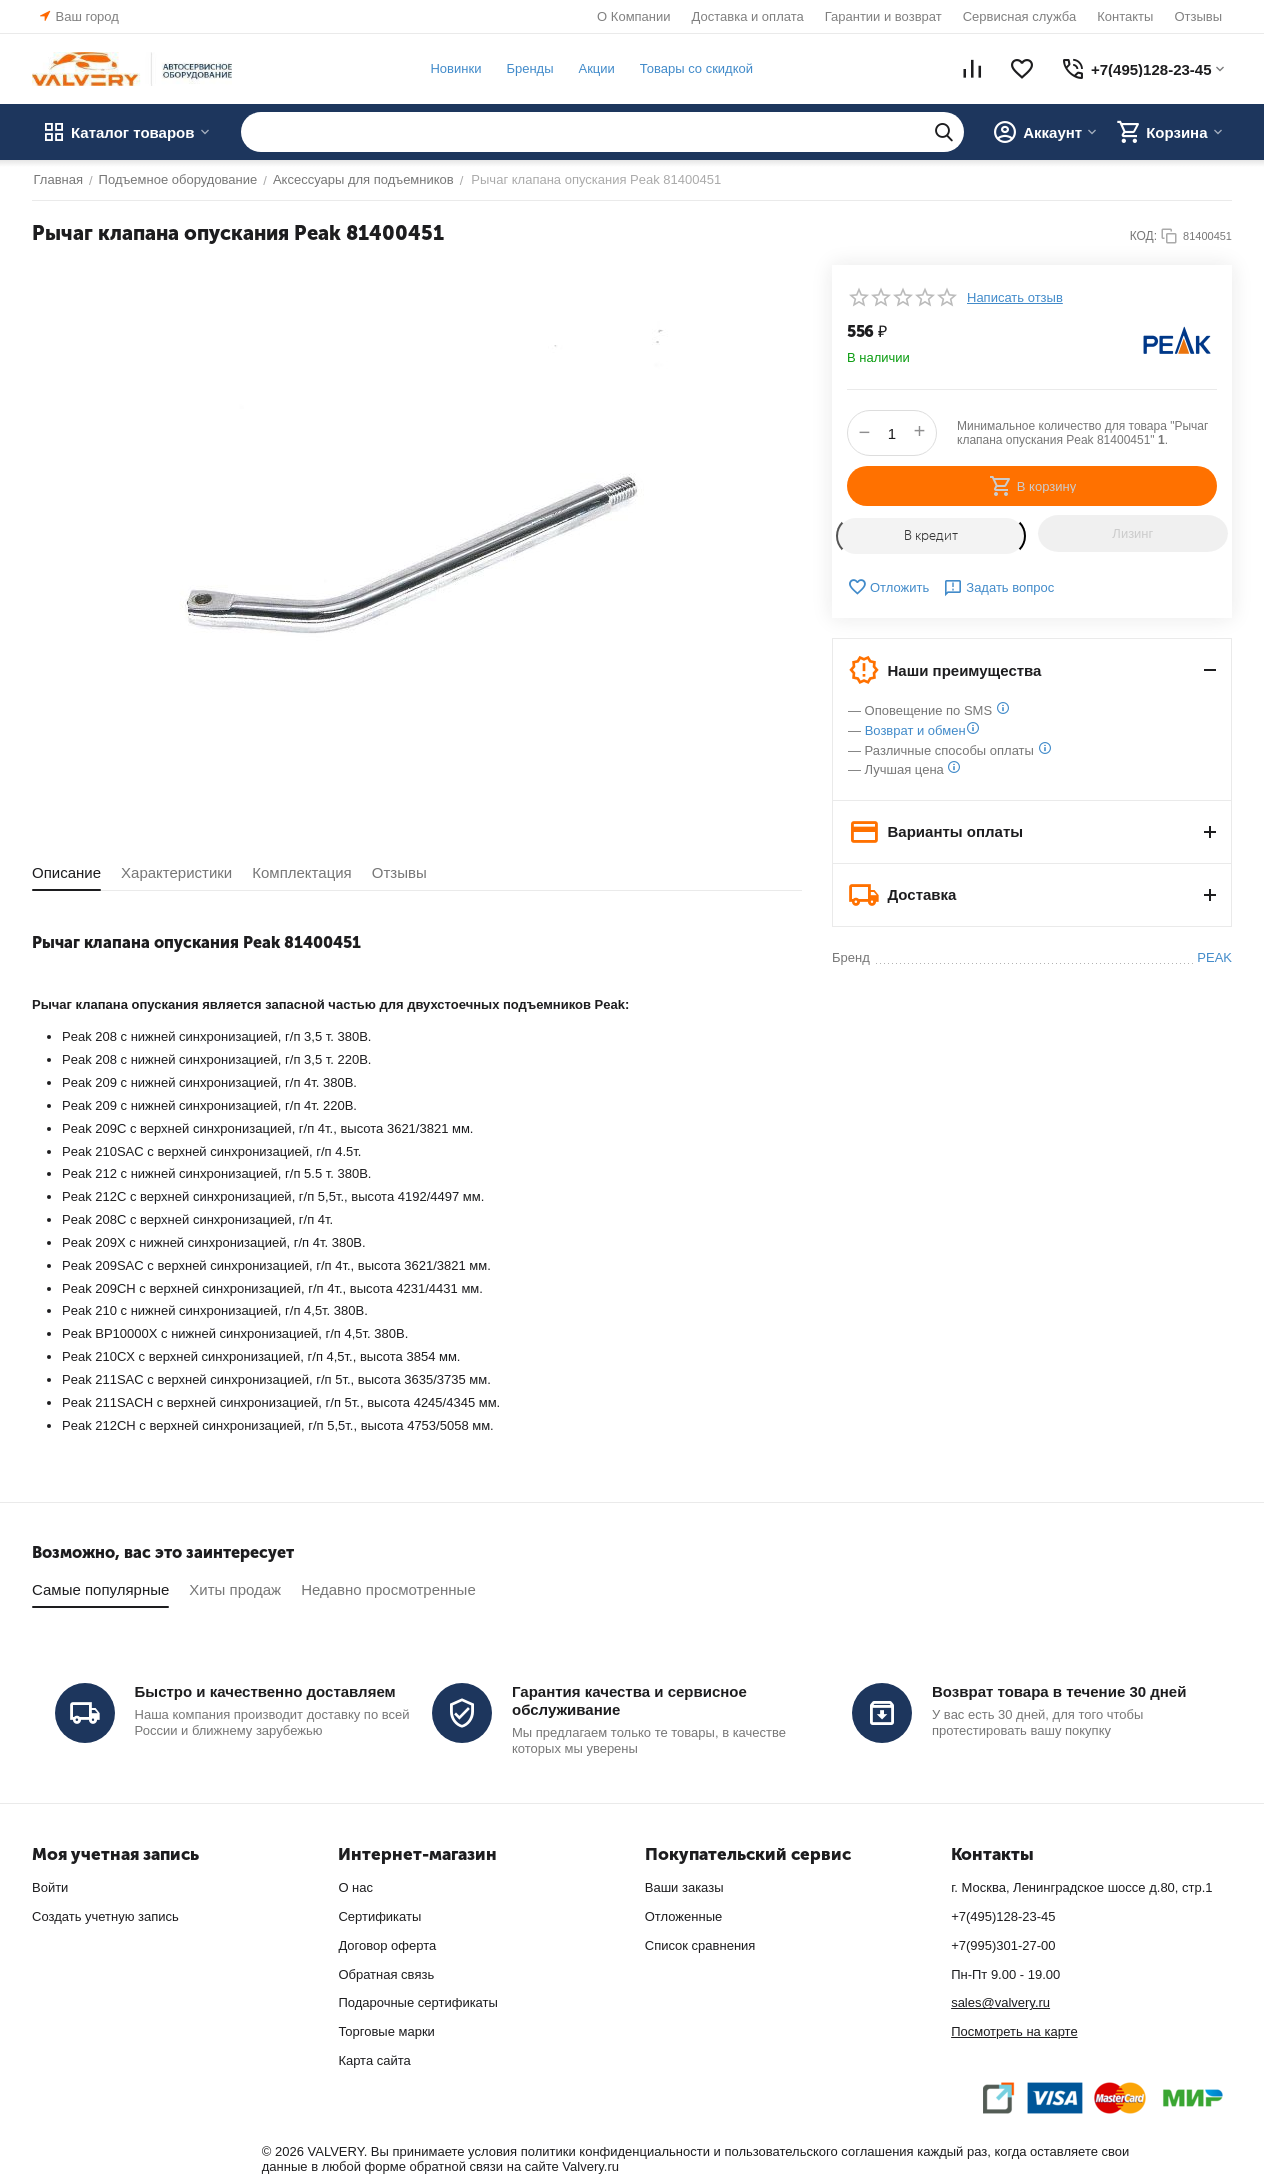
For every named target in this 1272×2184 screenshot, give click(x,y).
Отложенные (683, 1916)
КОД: (1143, 236)
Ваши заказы (684, 1887)
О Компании (633, 16)
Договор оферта (387, 1945)
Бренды (528, 68)
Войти (50, 1887)
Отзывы (1198, 16)
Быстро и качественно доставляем (265, 1691)
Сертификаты (379, 1916)
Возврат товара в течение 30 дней (1059, 1691)
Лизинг (1132, 533)
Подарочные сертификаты (417, 2002)
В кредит (931, 535)
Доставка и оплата (748, 16)
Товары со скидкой (694, 68)
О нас (355, 1887)
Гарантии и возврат (883, 16)
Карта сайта (374, 2060)
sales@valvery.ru (1000, 2002)
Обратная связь (386, 1974)
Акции (595, 68)
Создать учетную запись (105, 1916)
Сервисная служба (1020, 16)
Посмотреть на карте (1014, 2031)
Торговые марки (386, 2031)
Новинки (454, 68)
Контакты (1125, 16)
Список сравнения (700, 1945)
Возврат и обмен (915, 730)
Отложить (888, 587)
